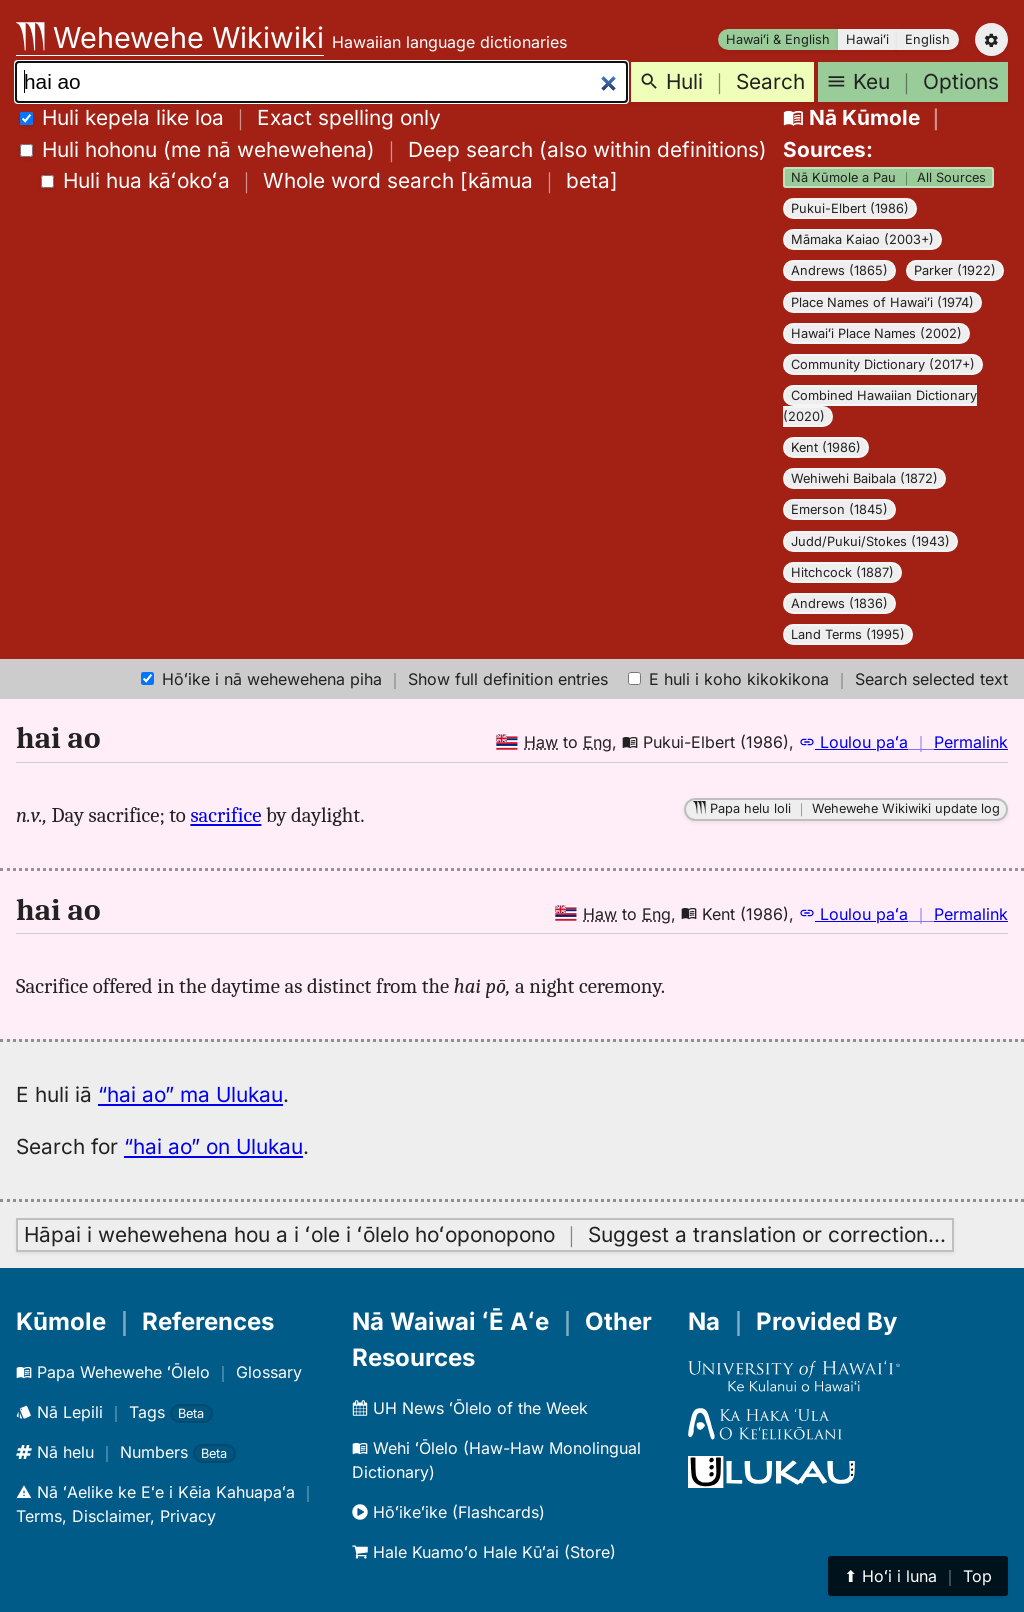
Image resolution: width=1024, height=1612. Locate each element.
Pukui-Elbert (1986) (850, 208)
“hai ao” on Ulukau (213, 1146)
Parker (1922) (955, 270)
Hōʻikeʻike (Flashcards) (448, 1512)
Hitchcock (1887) (842, 572)
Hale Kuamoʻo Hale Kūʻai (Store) (484, 1552)
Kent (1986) (826, 447)
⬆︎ (918, 1576)
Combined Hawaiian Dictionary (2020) (880, 406)
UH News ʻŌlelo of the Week (470, 1408)
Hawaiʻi (867, 39)
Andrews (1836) (839, 603)
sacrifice (225, 815)
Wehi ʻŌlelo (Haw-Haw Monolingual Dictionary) (496, 1460)
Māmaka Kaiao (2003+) (862, 239)
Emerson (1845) (839, 509)
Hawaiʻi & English (778, 39)
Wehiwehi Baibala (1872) (864, 478)
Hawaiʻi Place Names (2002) (876, 333)
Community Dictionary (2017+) (883, 364)
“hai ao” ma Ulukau (190, 1094)
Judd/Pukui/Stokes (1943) (870, 541)
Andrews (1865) (839, 270)
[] (329, 180)
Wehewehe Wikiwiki (170, 37)
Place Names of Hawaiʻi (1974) (882, 302)
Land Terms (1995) (848, 634)
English (927, 39)
